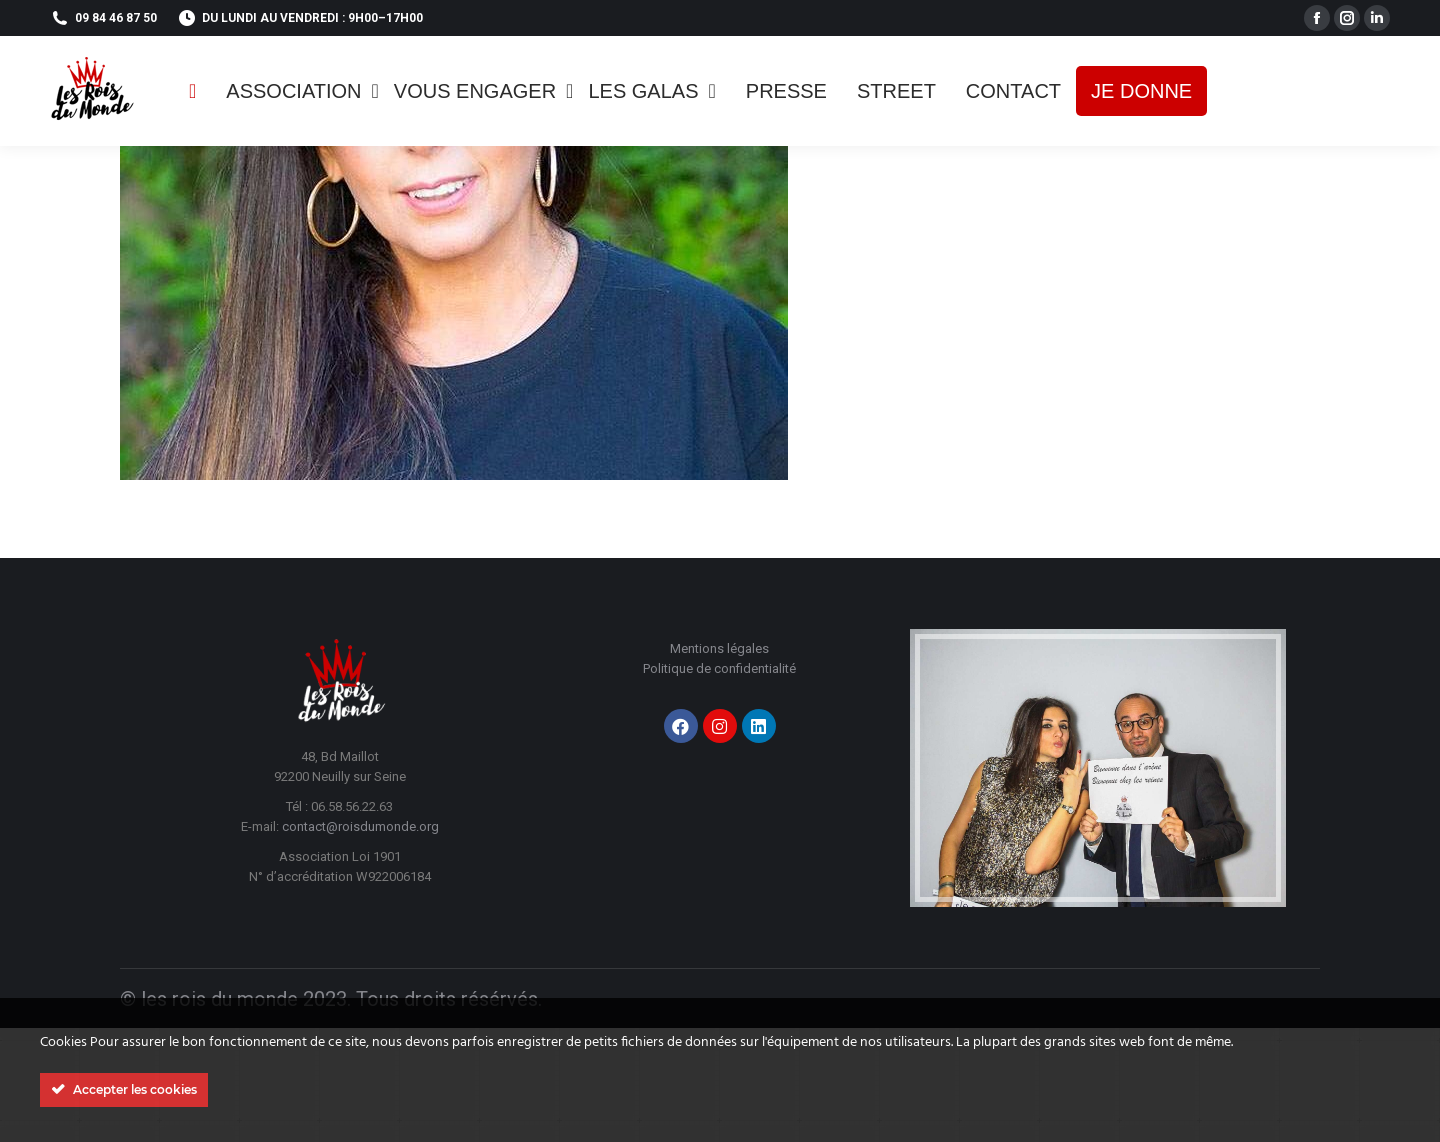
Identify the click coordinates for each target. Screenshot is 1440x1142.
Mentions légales (719, 648)
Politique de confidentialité (719, 668)
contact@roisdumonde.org (360, 826)
